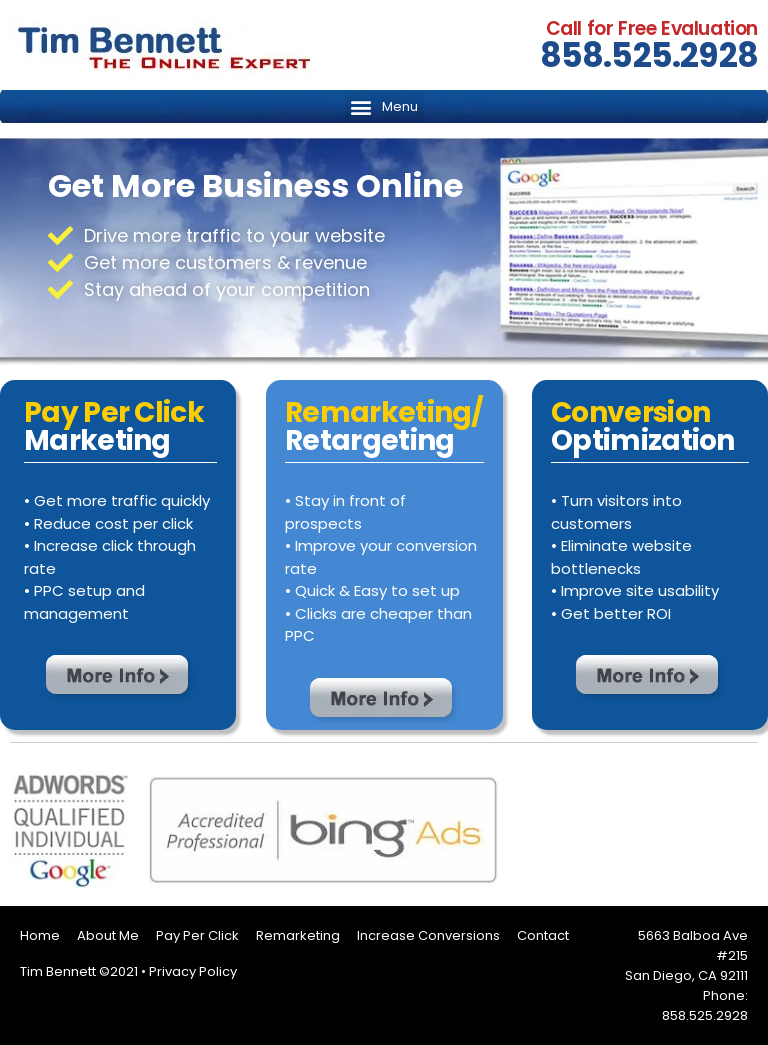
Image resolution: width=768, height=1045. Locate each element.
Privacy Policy (193, 971)
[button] (384, 106)
